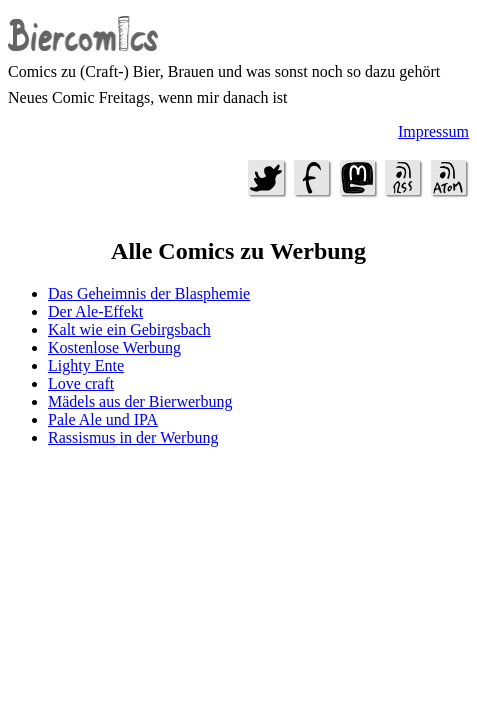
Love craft (81, 383)
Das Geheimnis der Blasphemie (149, 293)
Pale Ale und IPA (103, 419)
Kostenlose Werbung (114, 347)
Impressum (433, 131)
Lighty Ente (86, 365)
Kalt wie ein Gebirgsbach (129, 329)
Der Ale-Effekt (95, 311)
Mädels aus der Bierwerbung (140, 401)
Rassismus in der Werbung (133, 437)
